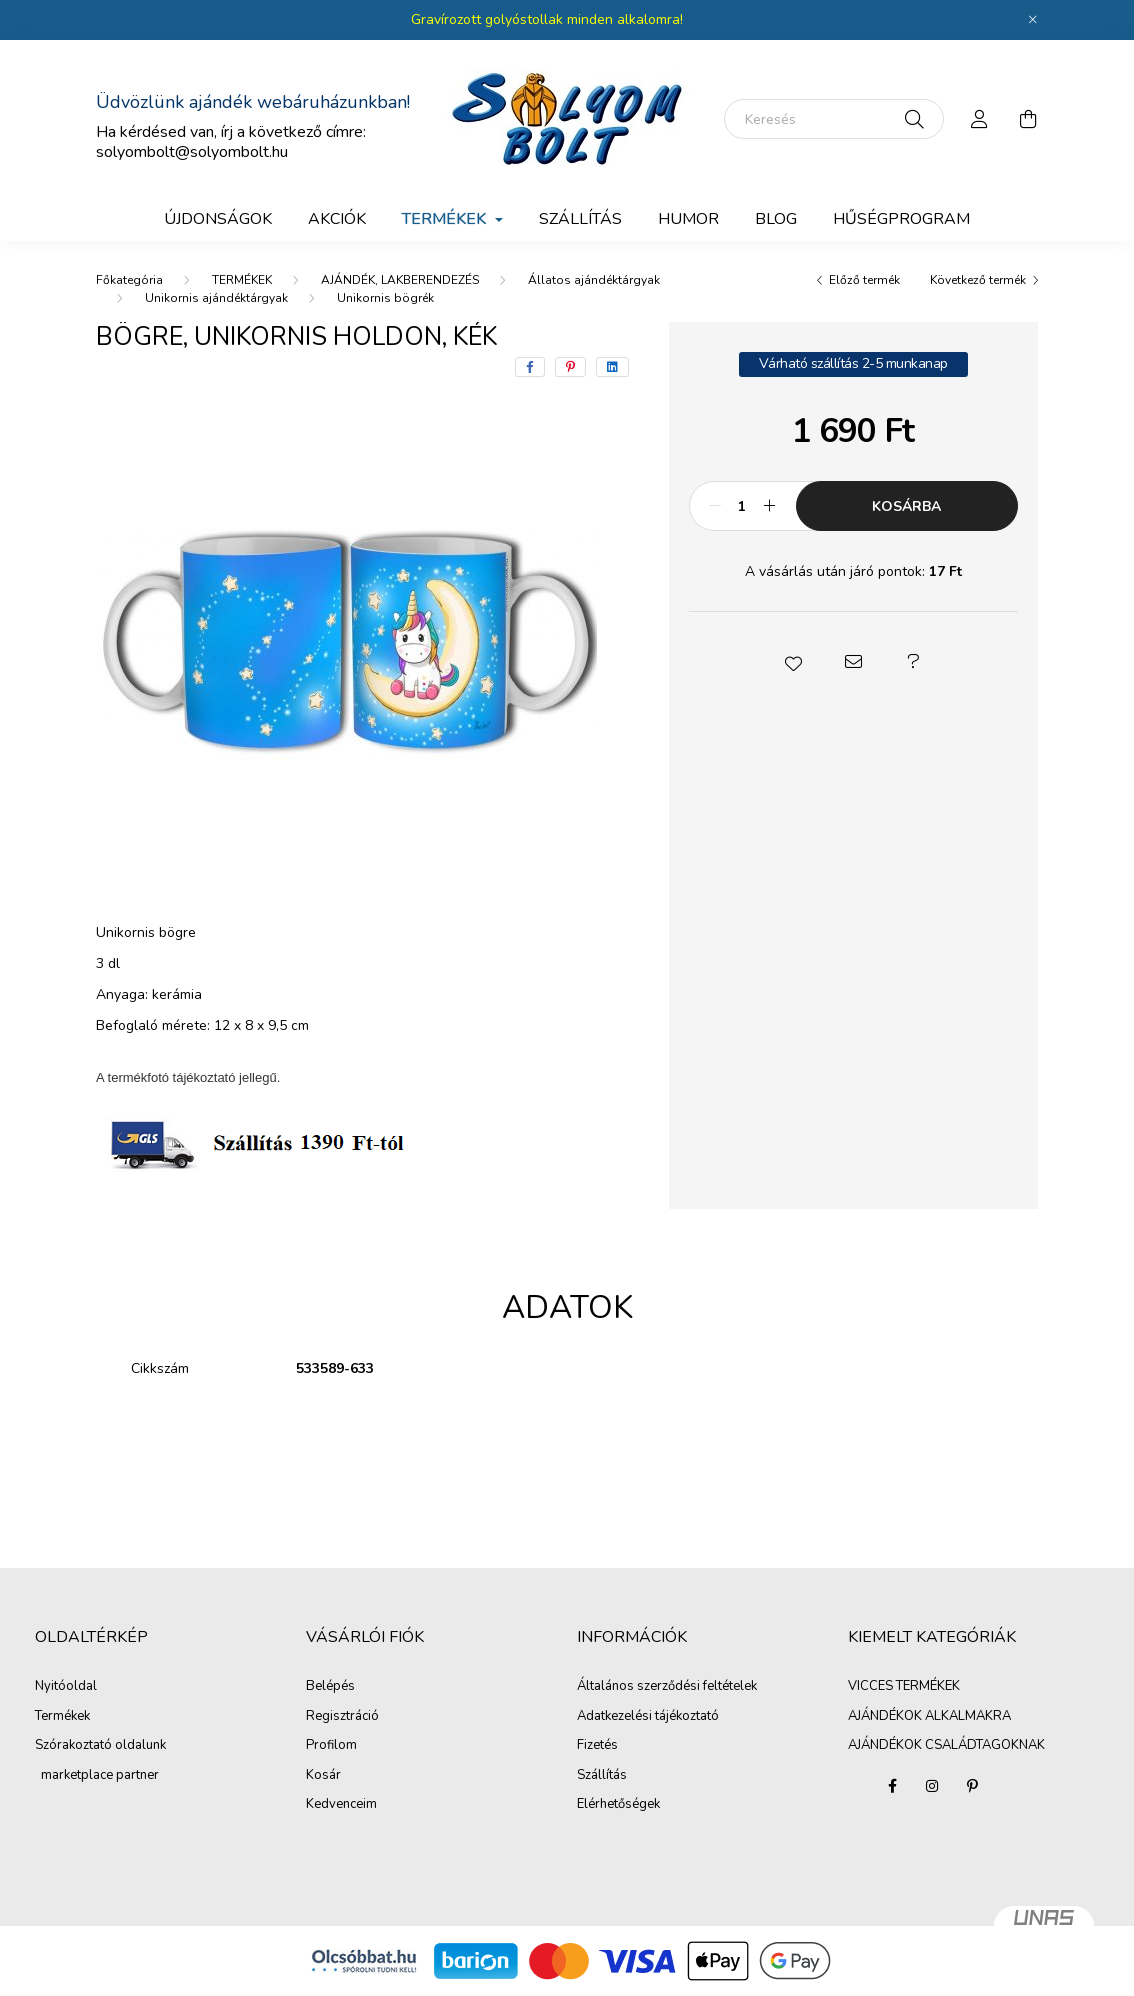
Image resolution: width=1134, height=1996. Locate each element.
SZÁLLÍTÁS (580, 219)
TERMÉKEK (242, 280)
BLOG (776, 219)
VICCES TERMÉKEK (904, 1686)
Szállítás (602, 1776)
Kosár (323, 1776)
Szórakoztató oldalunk (100, 1746)
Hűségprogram (901, 219)
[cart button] (1028, 119)
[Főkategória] (129, 280)
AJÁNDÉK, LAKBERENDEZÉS (400, 280)
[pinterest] (570, 367)
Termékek (62, 1717)
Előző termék (864, 280)
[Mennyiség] (742, 506)
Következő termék (978, 280)
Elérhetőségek (618, 1805)
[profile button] (980, 119)
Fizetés (597, 1746)
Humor (688, 219)
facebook (892, 1786)
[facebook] (530, 367)
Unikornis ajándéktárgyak (216, 298)
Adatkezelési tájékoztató (648, 1717)
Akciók (337, 219)
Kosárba (906, 506)
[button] (793, 662)
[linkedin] (612, 367)
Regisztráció (342, 1717)
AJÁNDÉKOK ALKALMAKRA (929, 1716)
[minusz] (715, 506)
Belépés (330, 1687)
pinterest (972, 1786)
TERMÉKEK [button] (446, 219)
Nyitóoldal (66, 1687)
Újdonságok (218, 219)
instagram (932, 1786)
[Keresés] (834, 119)
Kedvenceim (341, 1805)
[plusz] (770, 506)
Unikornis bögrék (385, 298)
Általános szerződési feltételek (667, 1687)
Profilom (331, 1746)
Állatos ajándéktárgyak (594, 280)
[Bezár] (1033, 20)
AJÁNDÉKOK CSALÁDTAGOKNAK (946, 1745)
